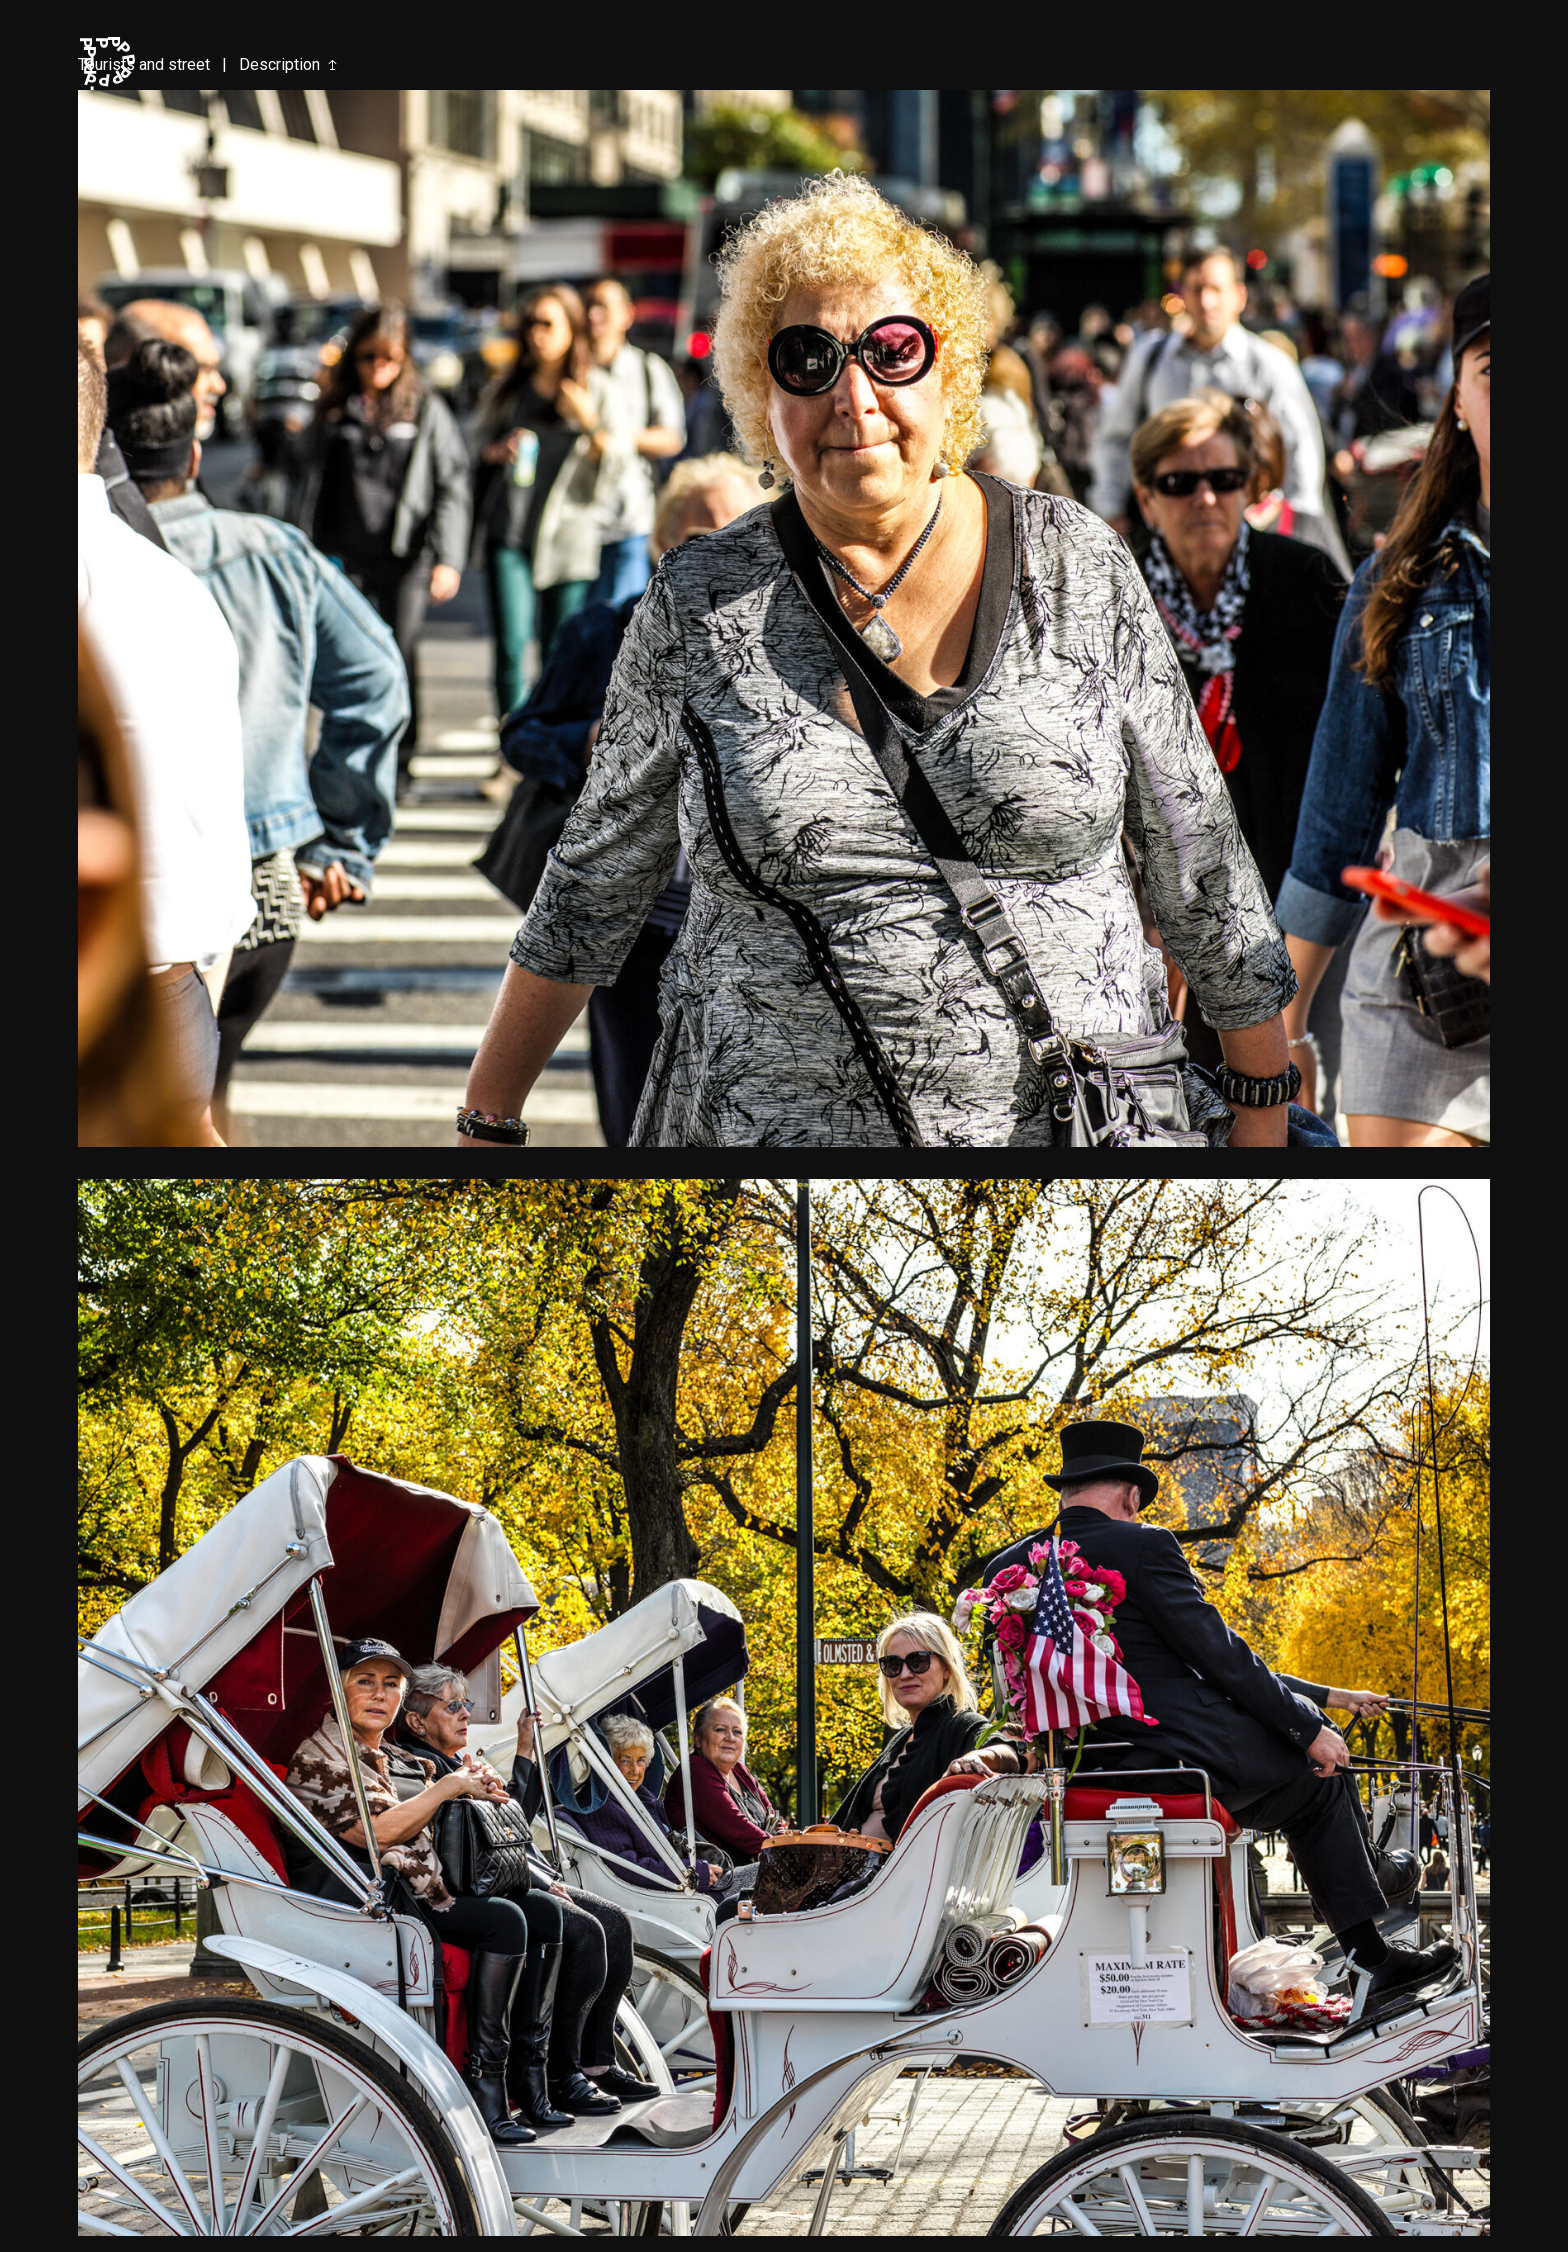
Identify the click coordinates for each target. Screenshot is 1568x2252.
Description (279, 64)
